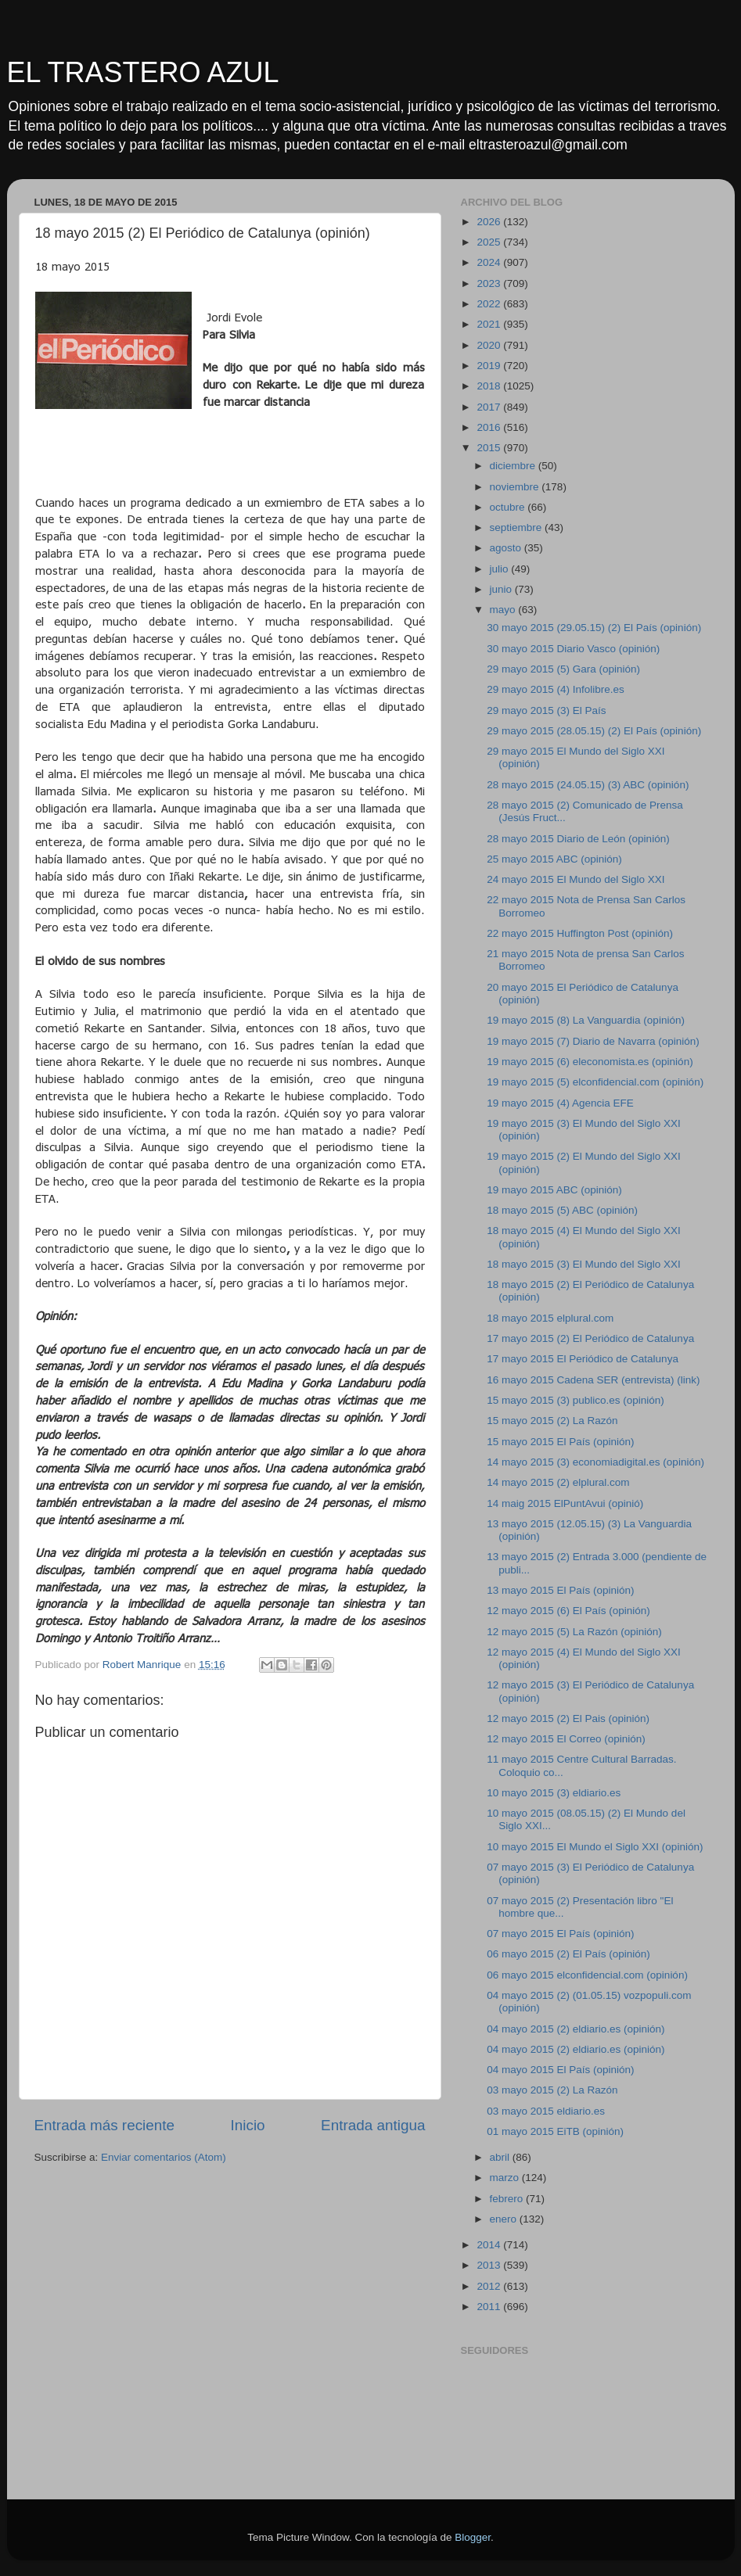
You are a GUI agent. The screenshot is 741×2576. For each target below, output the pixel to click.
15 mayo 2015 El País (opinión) (560, 1442)
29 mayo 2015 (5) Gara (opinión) (563, 669)
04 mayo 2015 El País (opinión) (560, 2070)
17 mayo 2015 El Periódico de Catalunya (582, 1359)
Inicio (248, 2125)
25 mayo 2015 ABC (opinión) (554, 859)
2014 (490, 2245)
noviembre (516, 487)
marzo (506, 2177)
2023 (490, 283)
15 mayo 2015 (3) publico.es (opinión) (575, 1400)
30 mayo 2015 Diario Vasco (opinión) (573, 649)
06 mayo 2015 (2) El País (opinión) (568, 1954)
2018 (490, 386)
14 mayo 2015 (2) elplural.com (558, 1482)
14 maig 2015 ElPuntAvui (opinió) (565, 1503)
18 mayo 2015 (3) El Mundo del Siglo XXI (584, 1264)
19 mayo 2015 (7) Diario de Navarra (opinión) (593, 1041)
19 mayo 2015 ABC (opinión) (554, 1190)
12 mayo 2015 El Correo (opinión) (566, 1739)
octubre (509, 507)
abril (501, 2157)
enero (505, 2219)
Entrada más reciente (104, 2125)
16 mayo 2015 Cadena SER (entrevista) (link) (593, 1380)
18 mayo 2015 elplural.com (550, 1318)
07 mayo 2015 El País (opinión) (560, 1933)
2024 (490, 262)
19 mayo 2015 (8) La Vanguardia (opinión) (586, 1020)
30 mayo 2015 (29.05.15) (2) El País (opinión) (594, 627)
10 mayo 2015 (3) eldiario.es (553, 1793)
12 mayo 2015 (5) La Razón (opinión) (574, 1632)
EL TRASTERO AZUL (143, 72)
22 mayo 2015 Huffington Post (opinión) (580, 933)
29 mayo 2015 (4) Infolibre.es (555, 689)
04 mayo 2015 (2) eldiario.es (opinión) (575, 2029)
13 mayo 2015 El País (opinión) (560, 1590)
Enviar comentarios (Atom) (163, 2157)
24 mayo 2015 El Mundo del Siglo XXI (575, 879)
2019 (490, 365)
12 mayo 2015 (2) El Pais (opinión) (568, 1718)
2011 (490, 2306)
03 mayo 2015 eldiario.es (546, 2111)
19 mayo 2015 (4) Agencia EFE (560, 1103)
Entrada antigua (373, 2125)
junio (502, 589)
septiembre (517, 527)
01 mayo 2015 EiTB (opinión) (555, 2131)
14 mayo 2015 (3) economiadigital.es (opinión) (595, 1462)
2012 (490, 2286)
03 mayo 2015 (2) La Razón (552, 2090)
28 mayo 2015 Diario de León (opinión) (578, 839)
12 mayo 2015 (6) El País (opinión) (568, 1610)
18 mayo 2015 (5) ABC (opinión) (562, 1210)
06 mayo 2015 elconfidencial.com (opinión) (587, 1975)
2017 (490, 407)
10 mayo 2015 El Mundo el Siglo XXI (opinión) (595, 1847)
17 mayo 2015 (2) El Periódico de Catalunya (590, 1338)
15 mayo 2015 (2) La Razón (552, 1420)
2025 (490, 242)
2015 (490, 448)
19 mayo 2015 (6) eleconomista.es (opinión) (589, 1061)
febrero (508, 2199)
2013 (490, 2265)
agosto (507, 548)
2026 (490, 222)
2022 (490, 304)
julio (501, 569)
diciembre (514, 466)
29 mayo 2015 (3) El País (546, 710)
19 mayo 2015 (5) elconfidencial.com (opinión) (595, 1082)
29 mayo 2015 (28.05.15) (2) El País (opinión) (594, 731)
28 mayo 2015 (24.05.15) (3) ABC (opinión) (588, 785)
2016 (490, 427)
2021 (490, 324)
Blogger (473, 2537)
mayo (504, 609)
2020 (490, 345)
